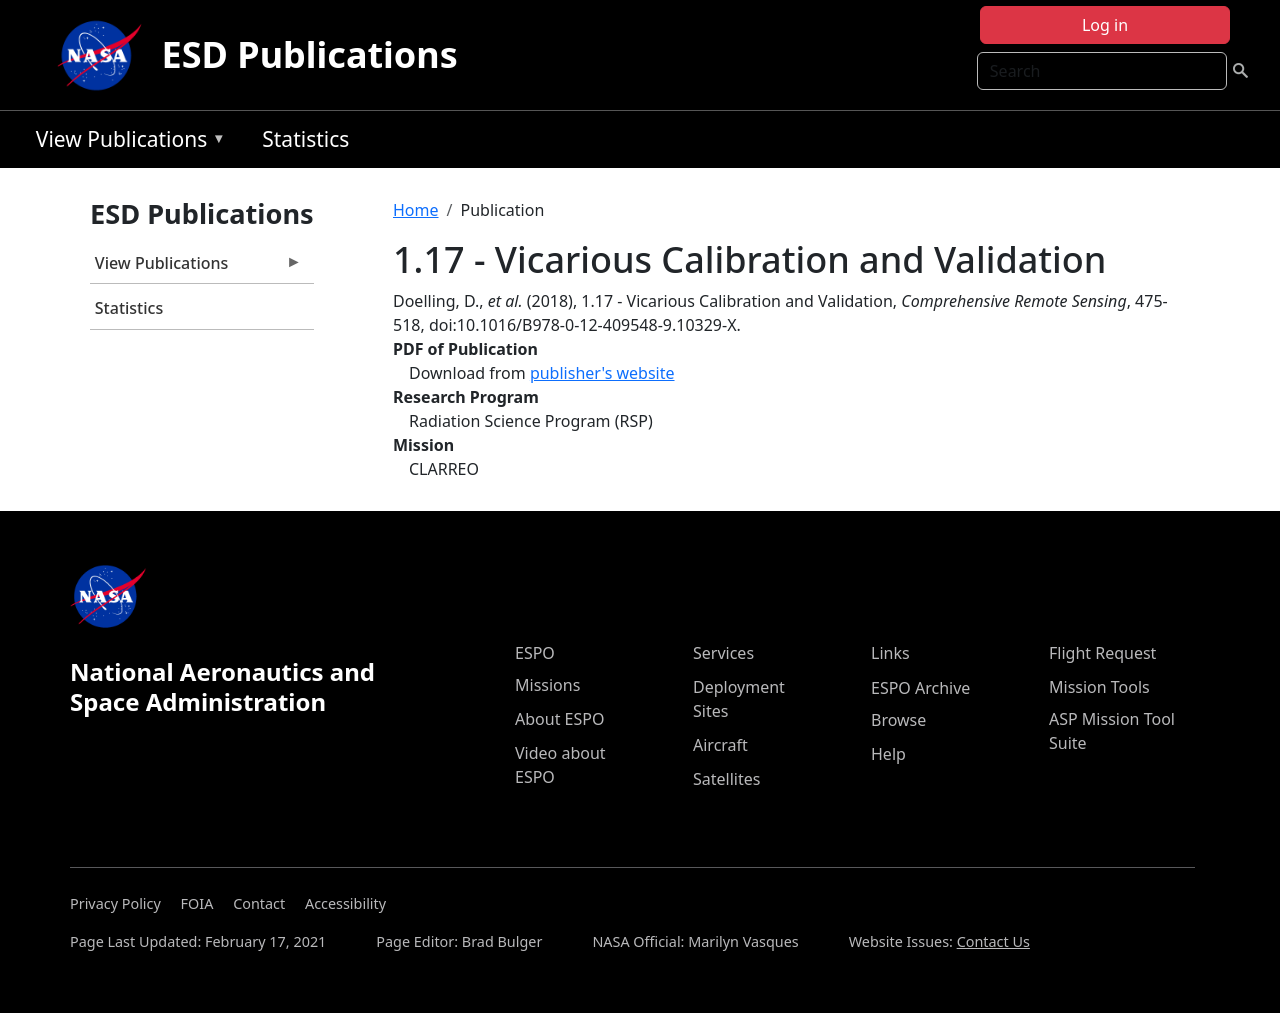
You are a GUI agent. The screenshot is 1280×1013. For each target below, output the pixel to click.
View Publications (126, 142)
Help (888, 754)
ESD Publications (310, 54)
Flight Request (1102, 653)
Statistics (305, 139)
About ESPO (559, 719)
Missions (547, 685)
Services (723, 653)
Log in (1105, 25)
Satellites (726, 779)
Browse (898, 720)
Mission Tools (1099, 687)
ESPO (535, 653)
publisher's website (602, 373)
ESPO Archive (920, 688)
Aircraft (720, 745)
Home (416, 210)
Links (890, 653)
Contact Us (993, 941)
